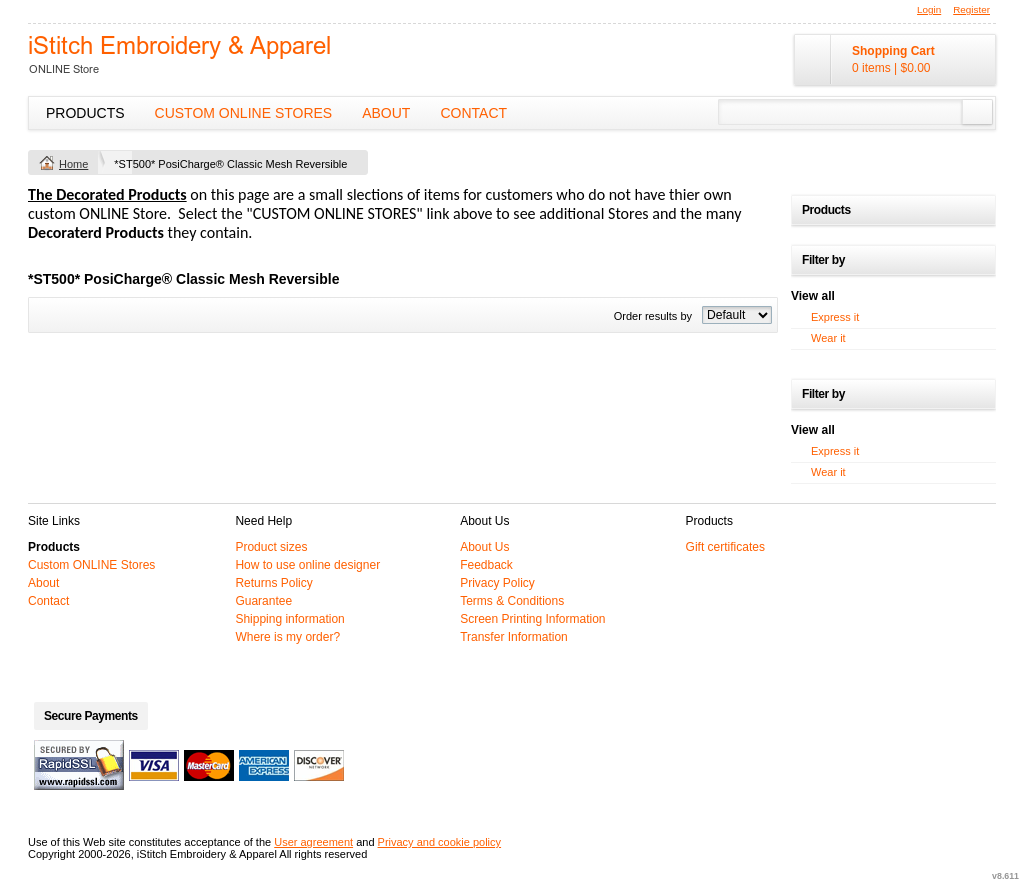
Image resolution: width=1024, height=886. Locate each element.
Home (73, 164)
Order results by (653, 316)
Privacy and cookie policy (440, 842)
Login (929, 9)
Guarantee (263, 601)
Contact (473, 113)
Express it (835, 317)
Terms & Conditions (512, 601)
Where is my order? (287, 637)
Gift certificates (725, 547)
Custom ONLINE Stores (244, 113)
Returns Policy (273, 583)
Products (85, 113)
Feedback (486, 565)
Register (971, 9)
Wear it (828, 338)
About (386, 113)
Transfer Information (514, 637)
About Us (484, 547)
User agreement (313, 842)
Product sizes (271, 547)
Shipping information (289, 619)
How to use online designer (307, 565)
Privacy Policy (497, 583)
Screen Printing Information (532, 619)
